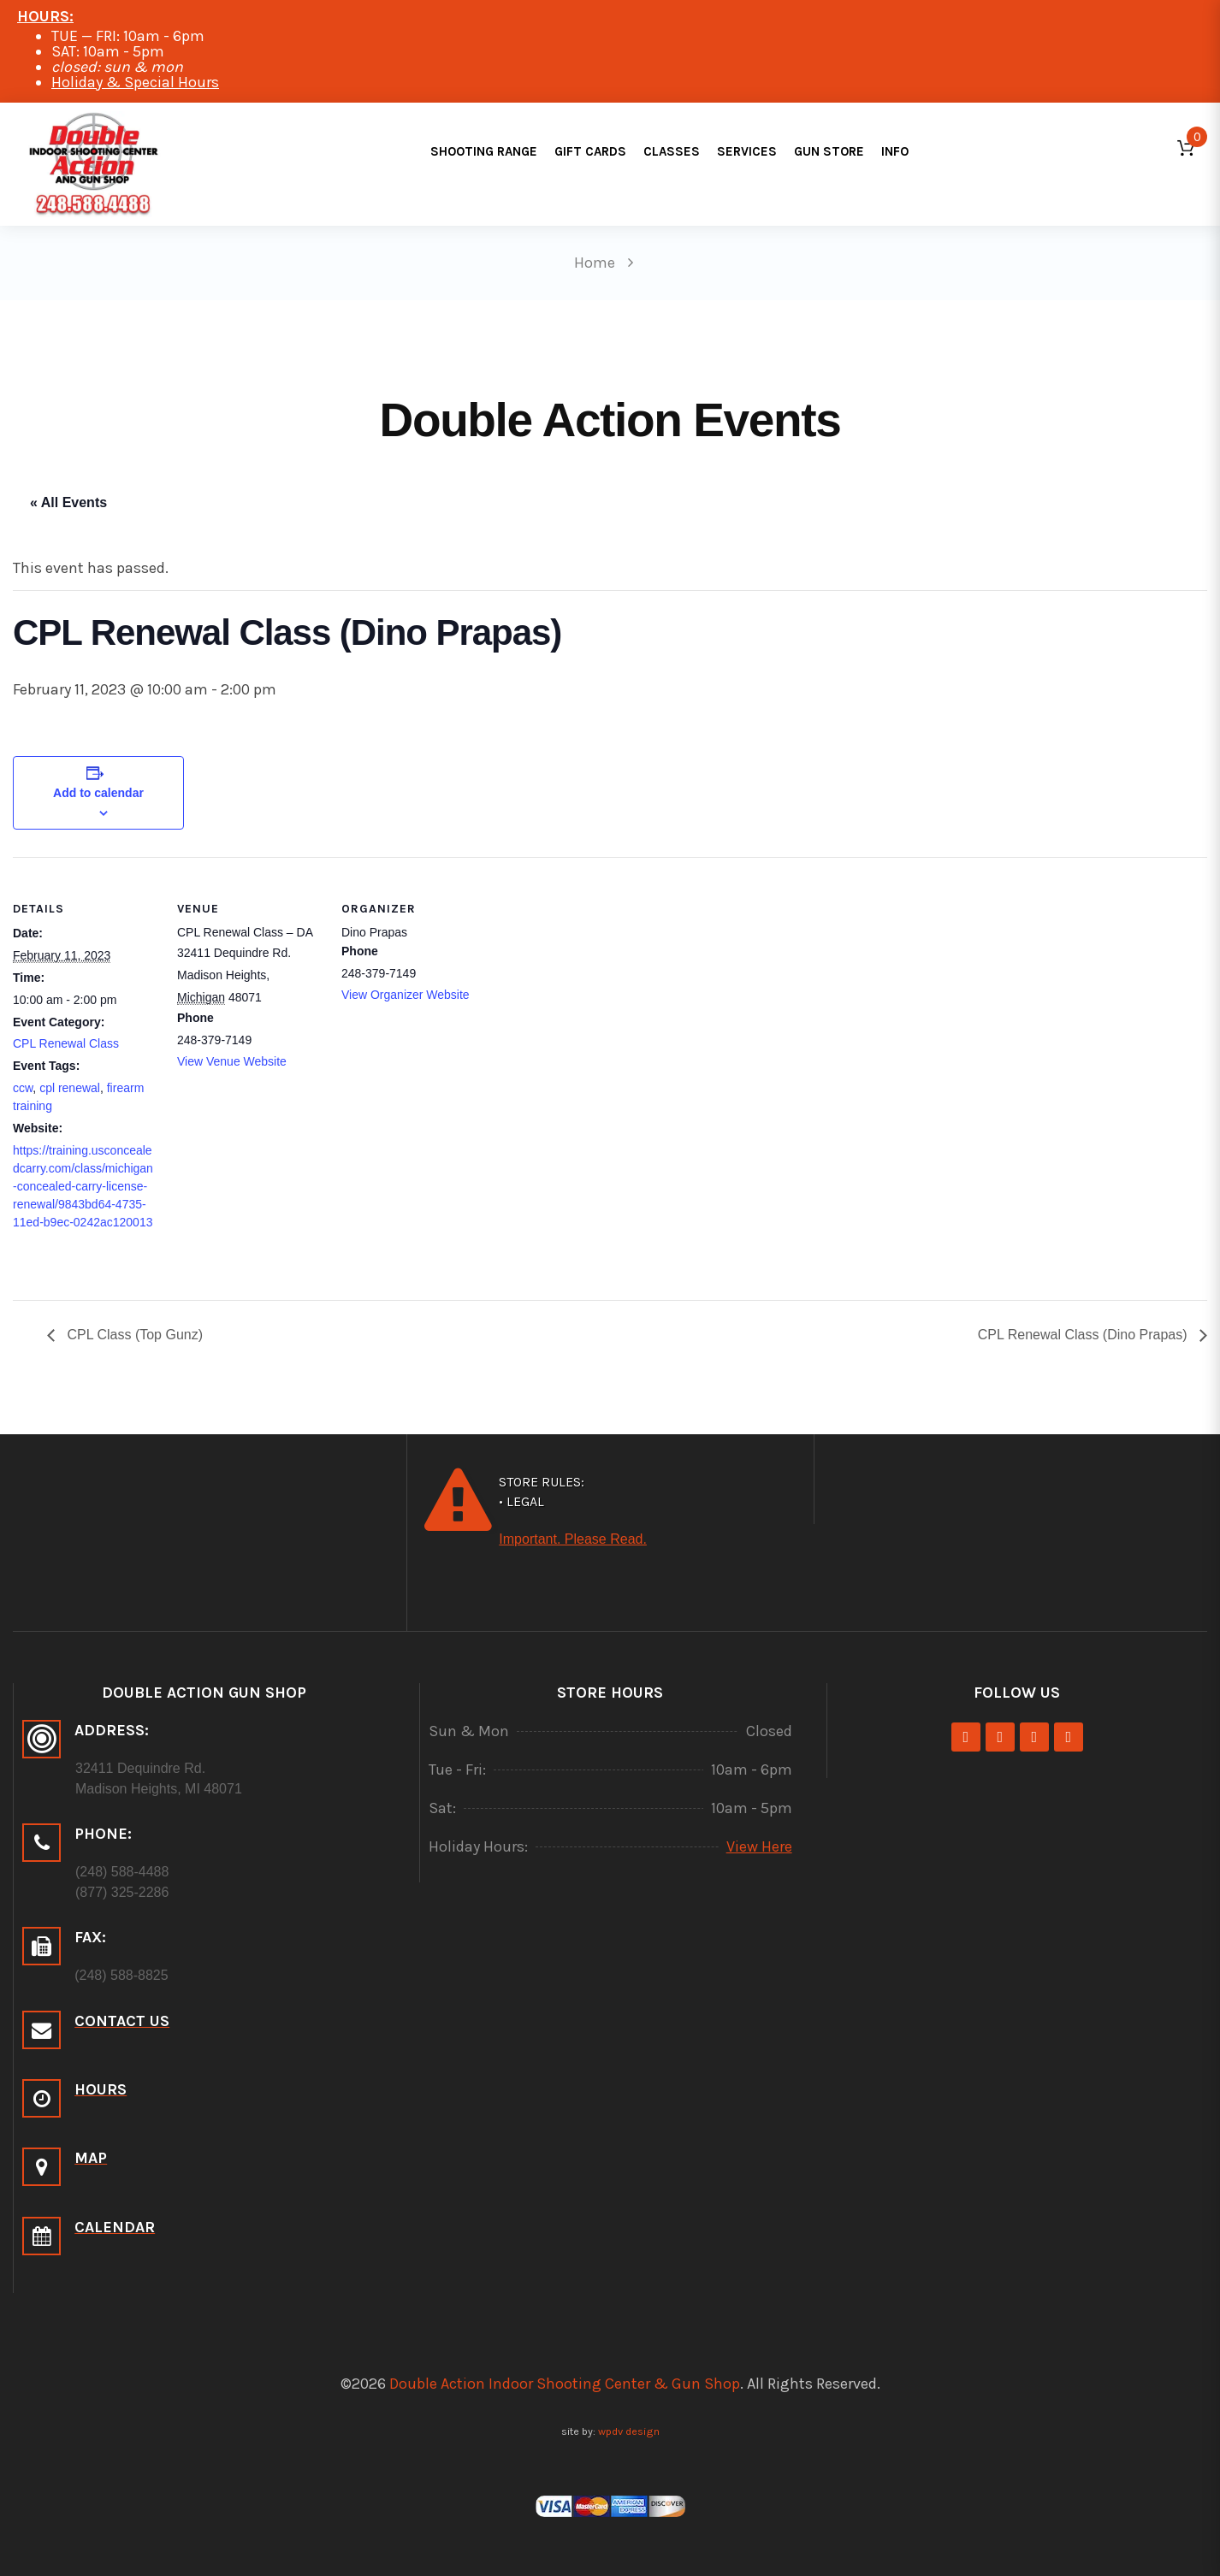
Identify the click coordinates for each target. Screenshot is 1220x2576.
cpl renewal (69, 1088)
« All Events (68, 502)
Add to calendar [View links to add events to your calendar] (98, 793)
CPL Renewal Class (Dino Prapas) (1084, 1334)
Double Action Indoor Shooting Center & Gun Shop (564, 2383)
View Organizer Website (405, 994)
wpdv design (629, 2431)
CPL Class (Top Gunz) (133, 1334)
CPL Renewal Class (66, 1043)
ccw (23, 1088)
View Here (759, 1846)
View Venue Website (232, 1061)
